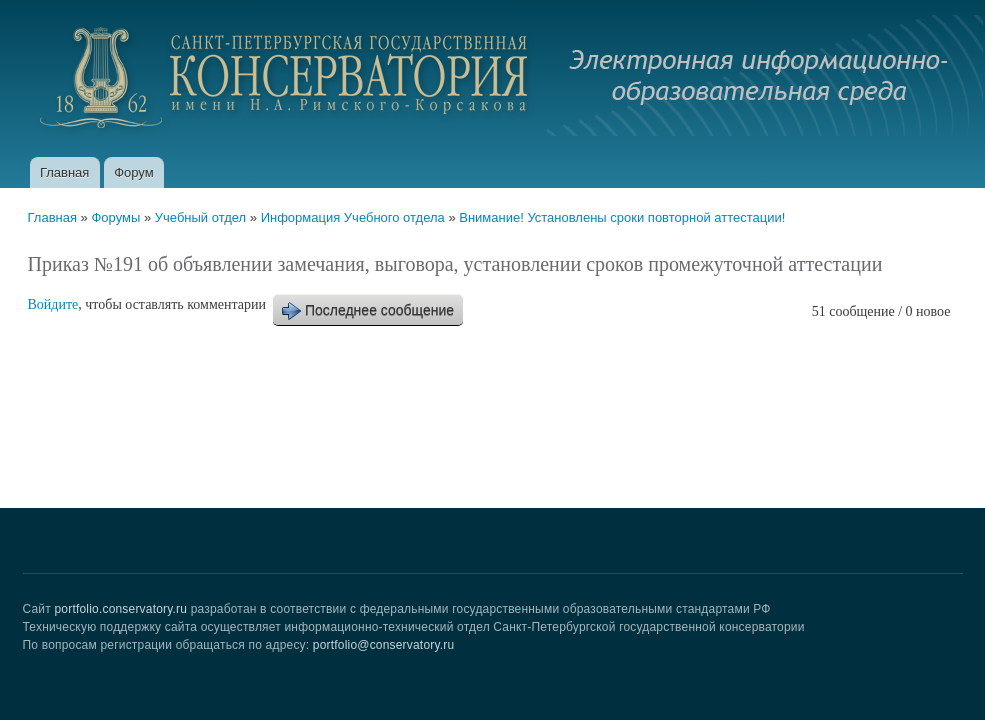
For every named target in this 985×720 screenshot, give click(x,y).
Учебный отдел (200, 217)
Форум (134, 172)
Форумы (115, 217)
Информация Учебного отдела (353, 217)
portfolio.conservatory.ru (120, 609)
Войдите (53, 304)
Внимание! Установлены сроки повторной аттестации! (622, 217)
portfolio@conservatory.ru (384, 645)
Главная (64, 172)
